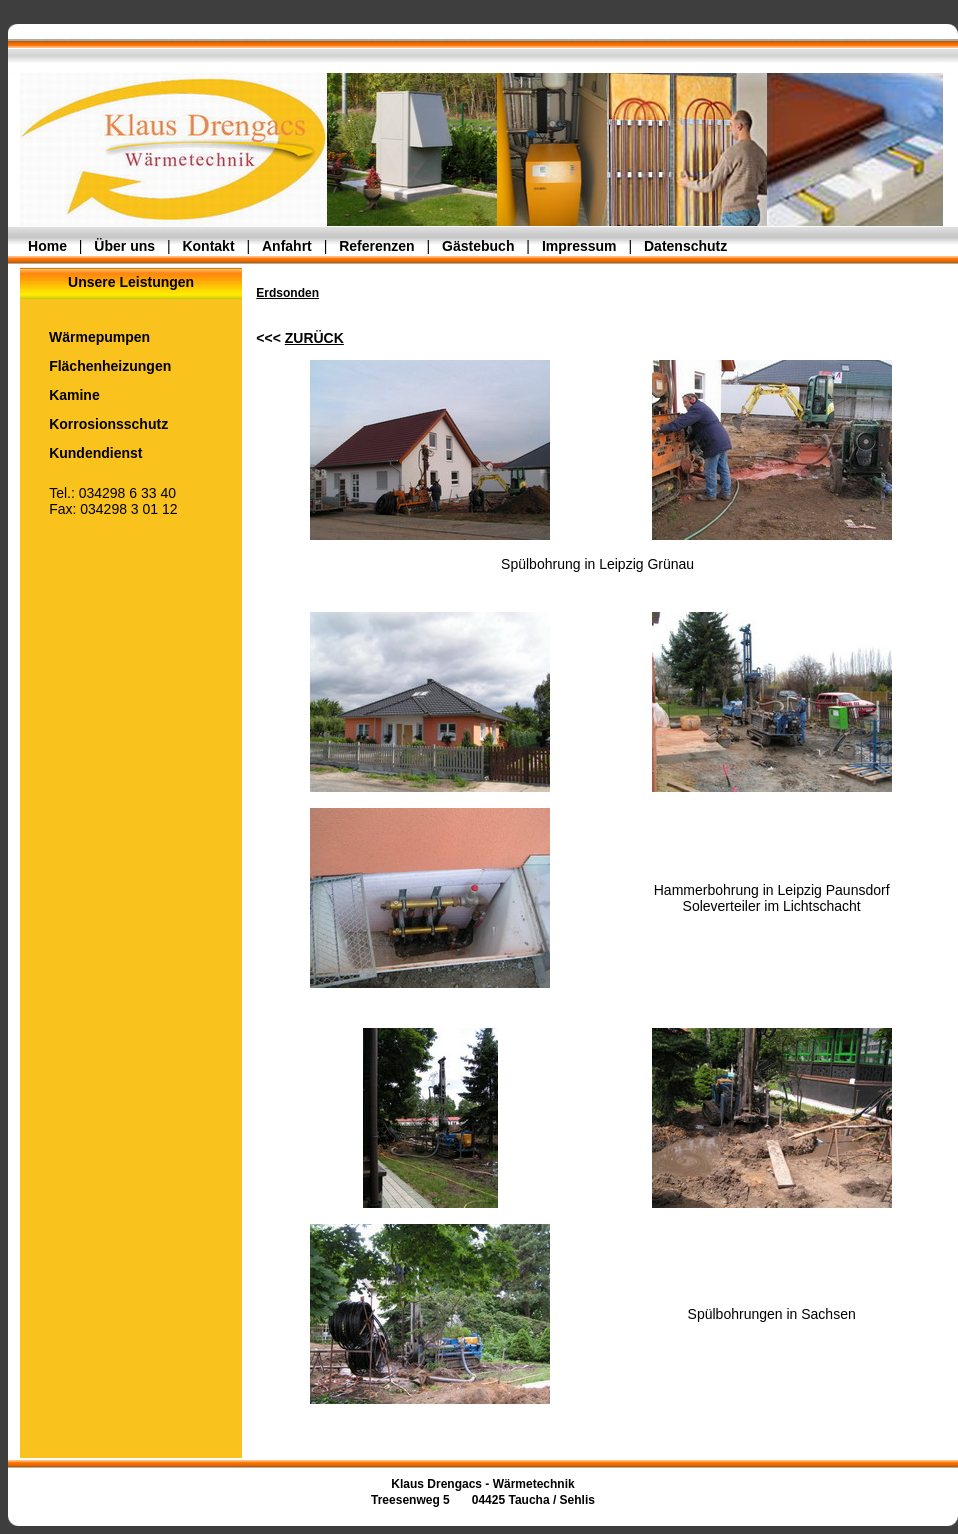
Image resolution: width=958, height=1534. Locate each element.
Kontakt (208, 246)
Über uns (124, 246)
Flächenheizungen (95, 366)
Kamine (60, 395)
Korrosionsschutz (94, 424)
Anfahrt (287, 246)
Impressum (579, 246)
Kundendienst (81, 453)
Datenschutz (685, 246)
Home (47, 246)
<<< (300, 338)
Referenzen (376, 246)
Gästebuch (478, 246)
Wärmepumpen (85, 337)
